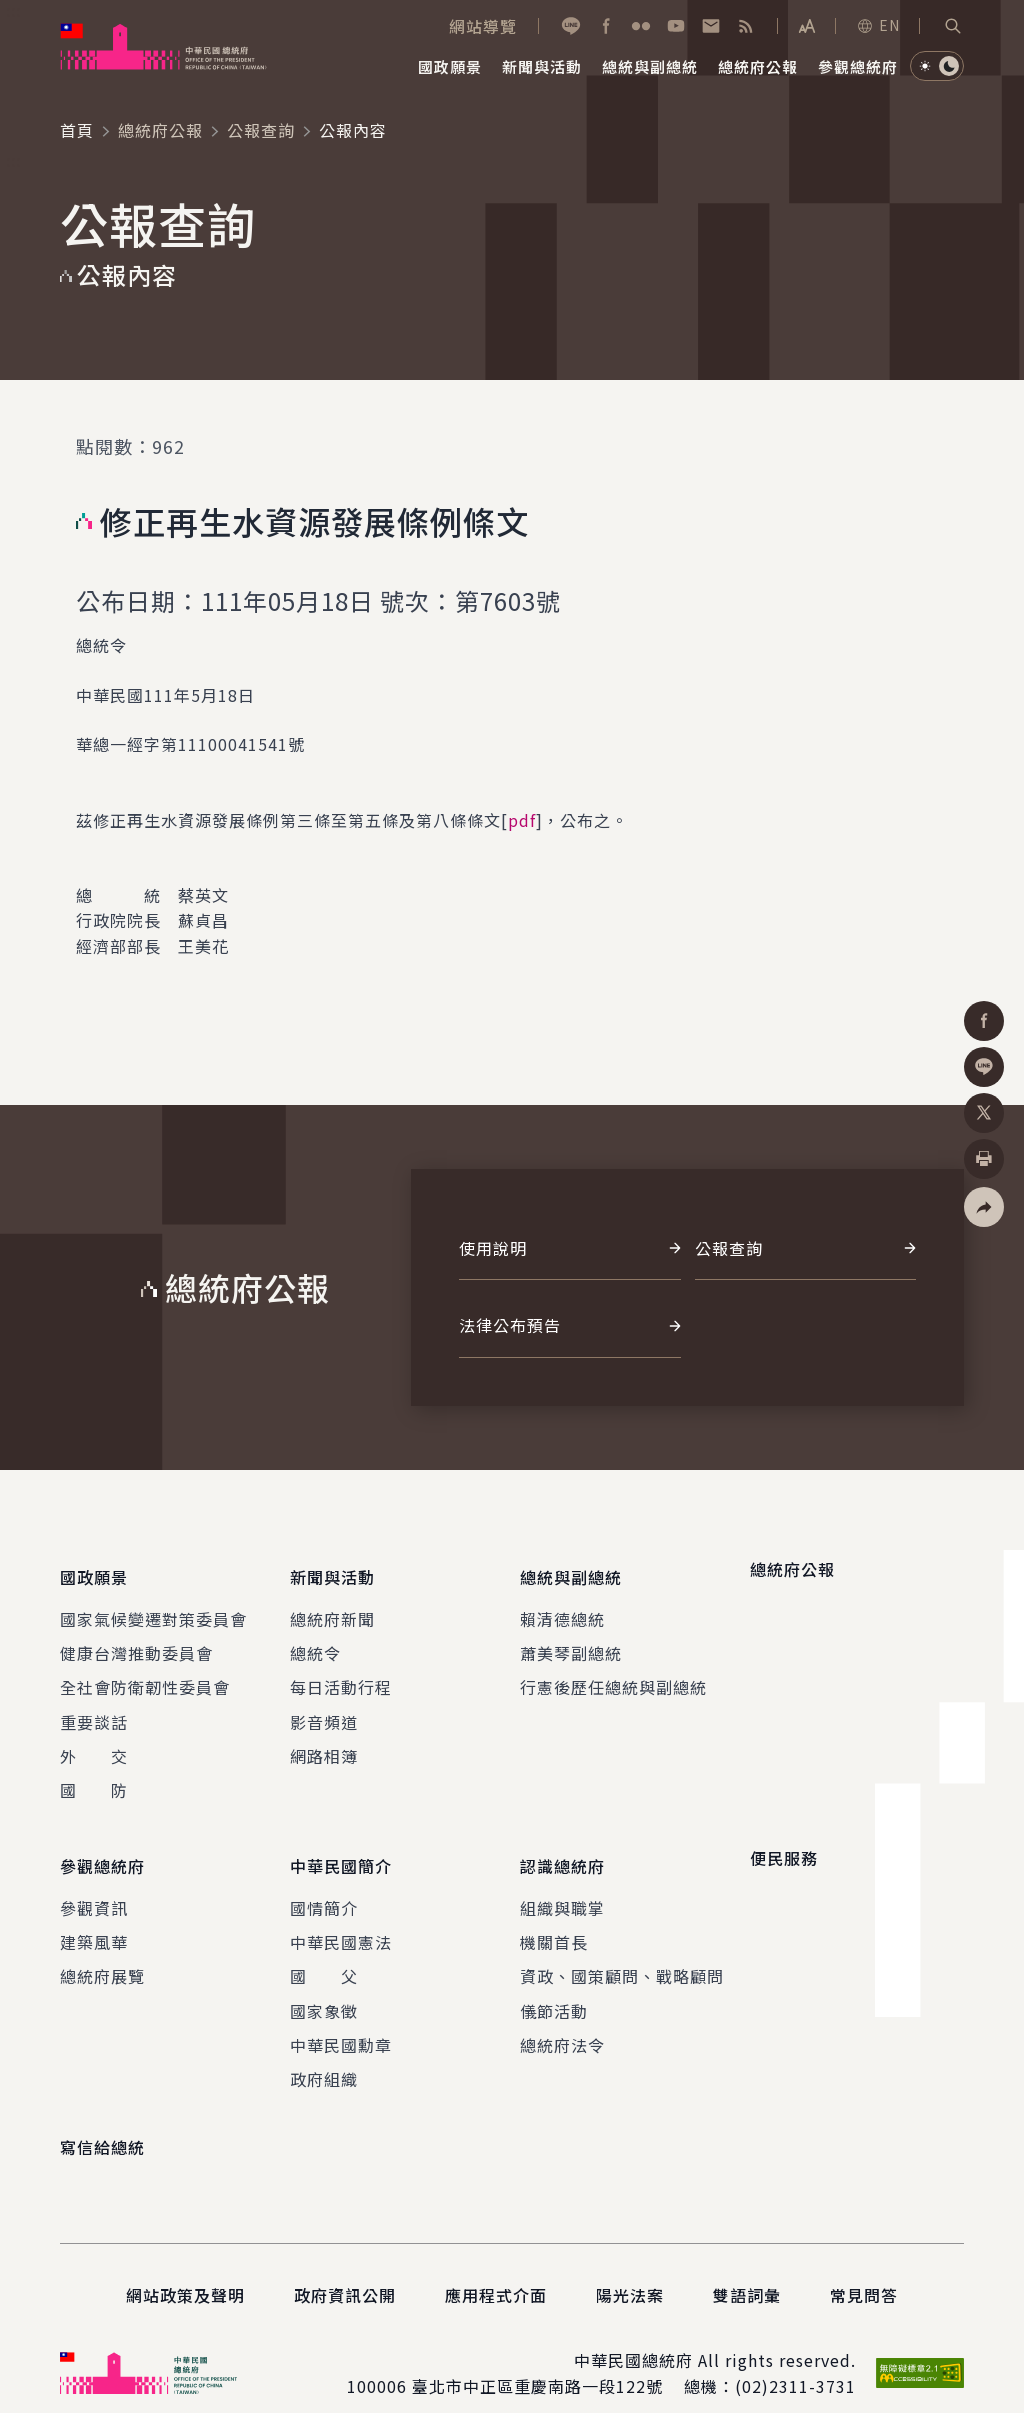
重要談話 (94, 1708)
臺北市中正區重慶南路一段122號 (537, 2360)
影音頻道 (324, 1708)
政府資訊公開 (345, 2269)
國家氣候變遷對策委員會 (153, 1605)
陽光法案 (630, 2269)
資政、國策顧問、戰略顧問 (622, 1950)
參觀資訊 (94, 1881)
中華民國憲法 (341, 1915)
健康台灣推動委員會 (136, 1640)
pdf (522, 820)
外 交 (94, 1743)
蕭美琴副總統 (571, 1640)
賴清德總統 (562, 1605)
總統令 (315, 1640)
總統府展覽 (102, 1950)
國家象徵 (324, 1984)
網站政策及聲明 (185, 2269)
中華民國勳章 (341, 2019)
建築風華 (94, 1915)
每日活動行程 (341, 1674)
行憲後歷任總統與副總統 (613, 1674)
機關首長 (554, 1915)
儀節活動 (554, 1984)
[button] (953, 26)
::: (13, 11)
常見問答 (864, 2269)
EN (878, 25)
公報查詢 (261, 130)
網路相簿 (324, 1743)
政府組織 (324, 2053)
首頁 (77, 130)
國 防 (94, 1777)
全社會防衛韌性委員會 (145, 1674)
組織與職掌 (562, 1881)
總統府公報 (160, 130)
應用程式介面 (496, 2269)
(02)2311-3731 (795, 2360)
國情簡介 (324, 1881)
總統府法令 (562, 2019)
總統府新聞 (332, 1605)
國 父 (324, 1950)
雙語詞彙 (747, 2269)
